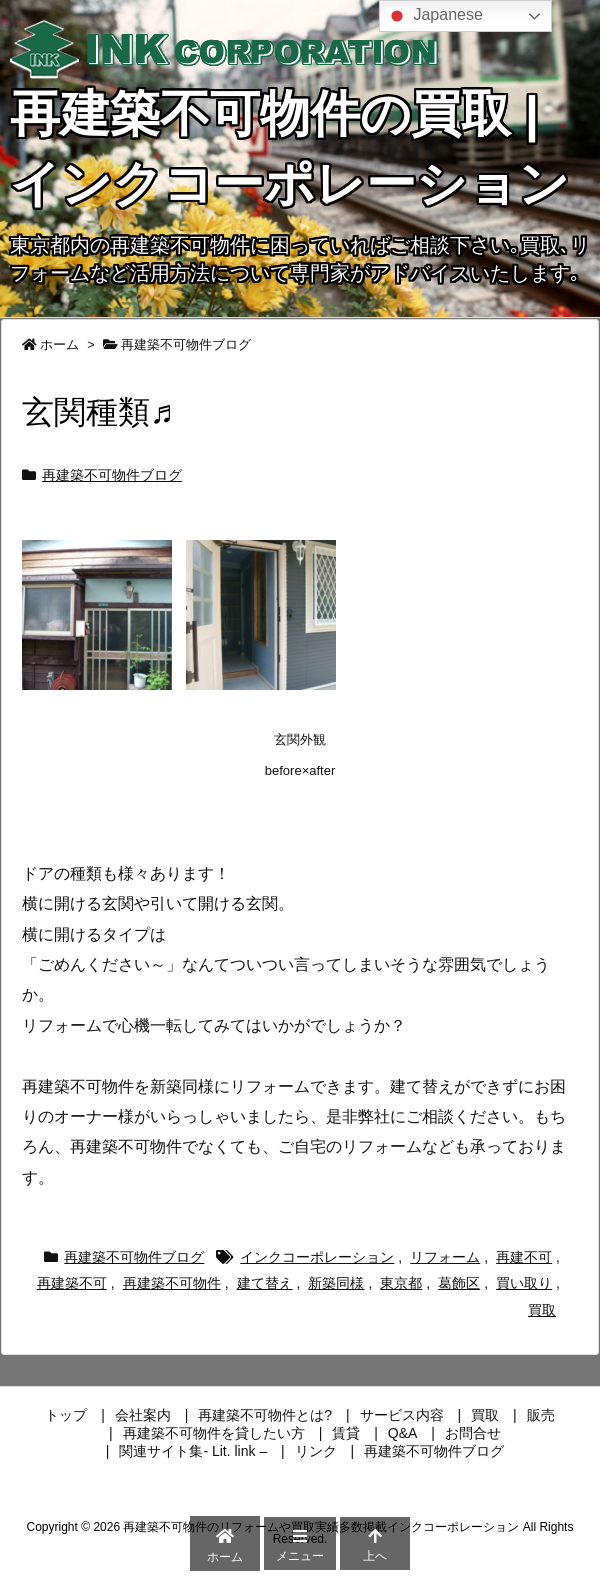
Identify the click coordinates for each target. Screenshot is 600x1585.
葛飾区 (459, 1283)
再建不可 (524, 1257)
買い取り (524, 1283)
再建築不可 (72, 1283)
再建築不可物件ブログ (186, 344)
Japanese (434, 16)
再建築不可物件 (172, 1283)
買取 (542, 1310)
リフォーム (445, 1257)
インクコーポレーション (317, 1257)
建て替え (265, 1283)
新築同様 (336, 1283)
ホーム (59, 344)
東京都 (401, 1283)
